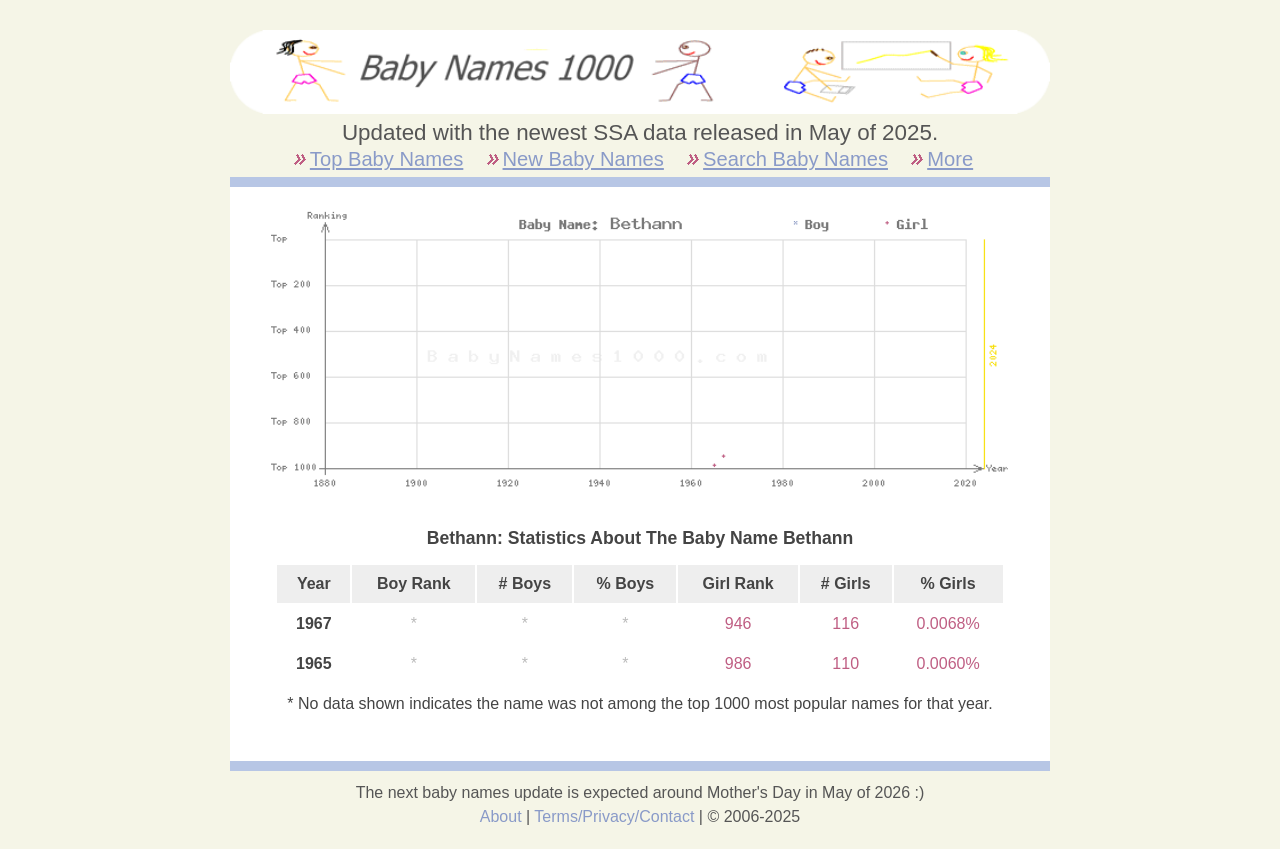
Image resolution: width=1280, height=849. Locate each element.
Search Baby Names (795, 159)
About (501, 816)
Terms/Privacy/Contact (614, 816)
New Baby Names (583, 159)
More (950, 159)
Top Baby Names (386, 159)
